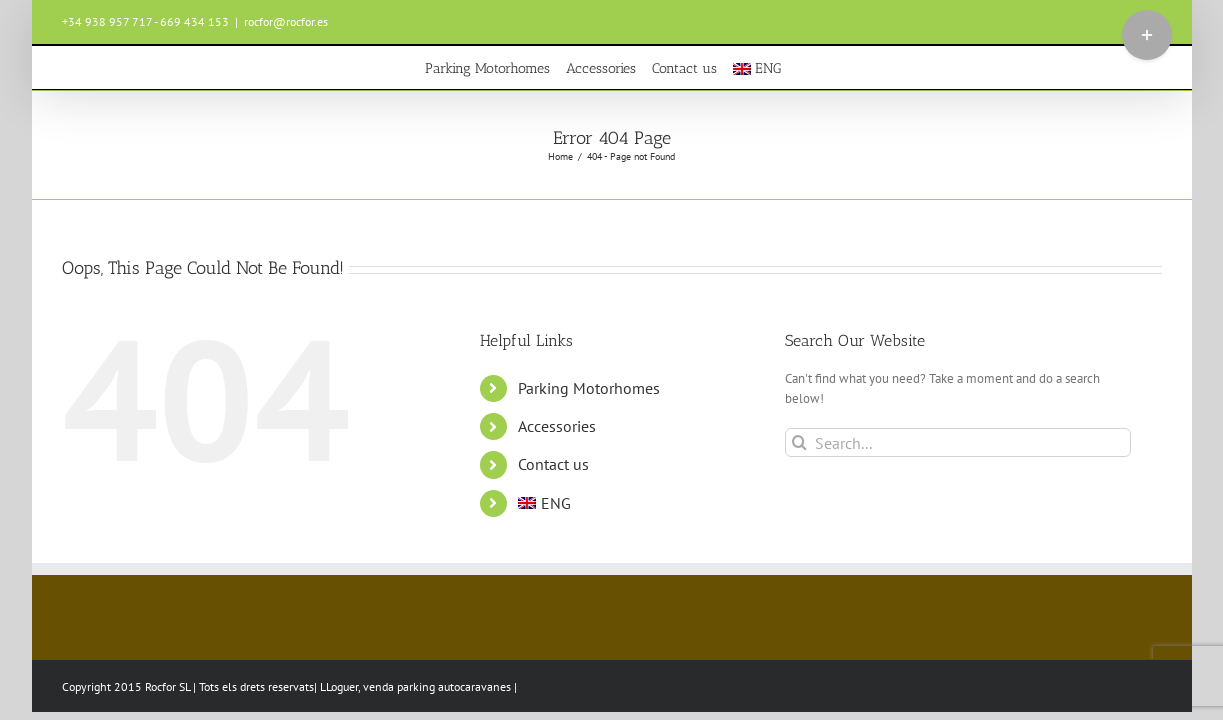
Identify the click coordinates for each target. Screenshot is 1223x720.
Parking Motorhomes (589, 388)
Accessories (557, 426)
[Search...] (958, 442)
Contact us (553, 464)
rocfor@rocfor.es (286, 21)
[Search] (799, 442)
